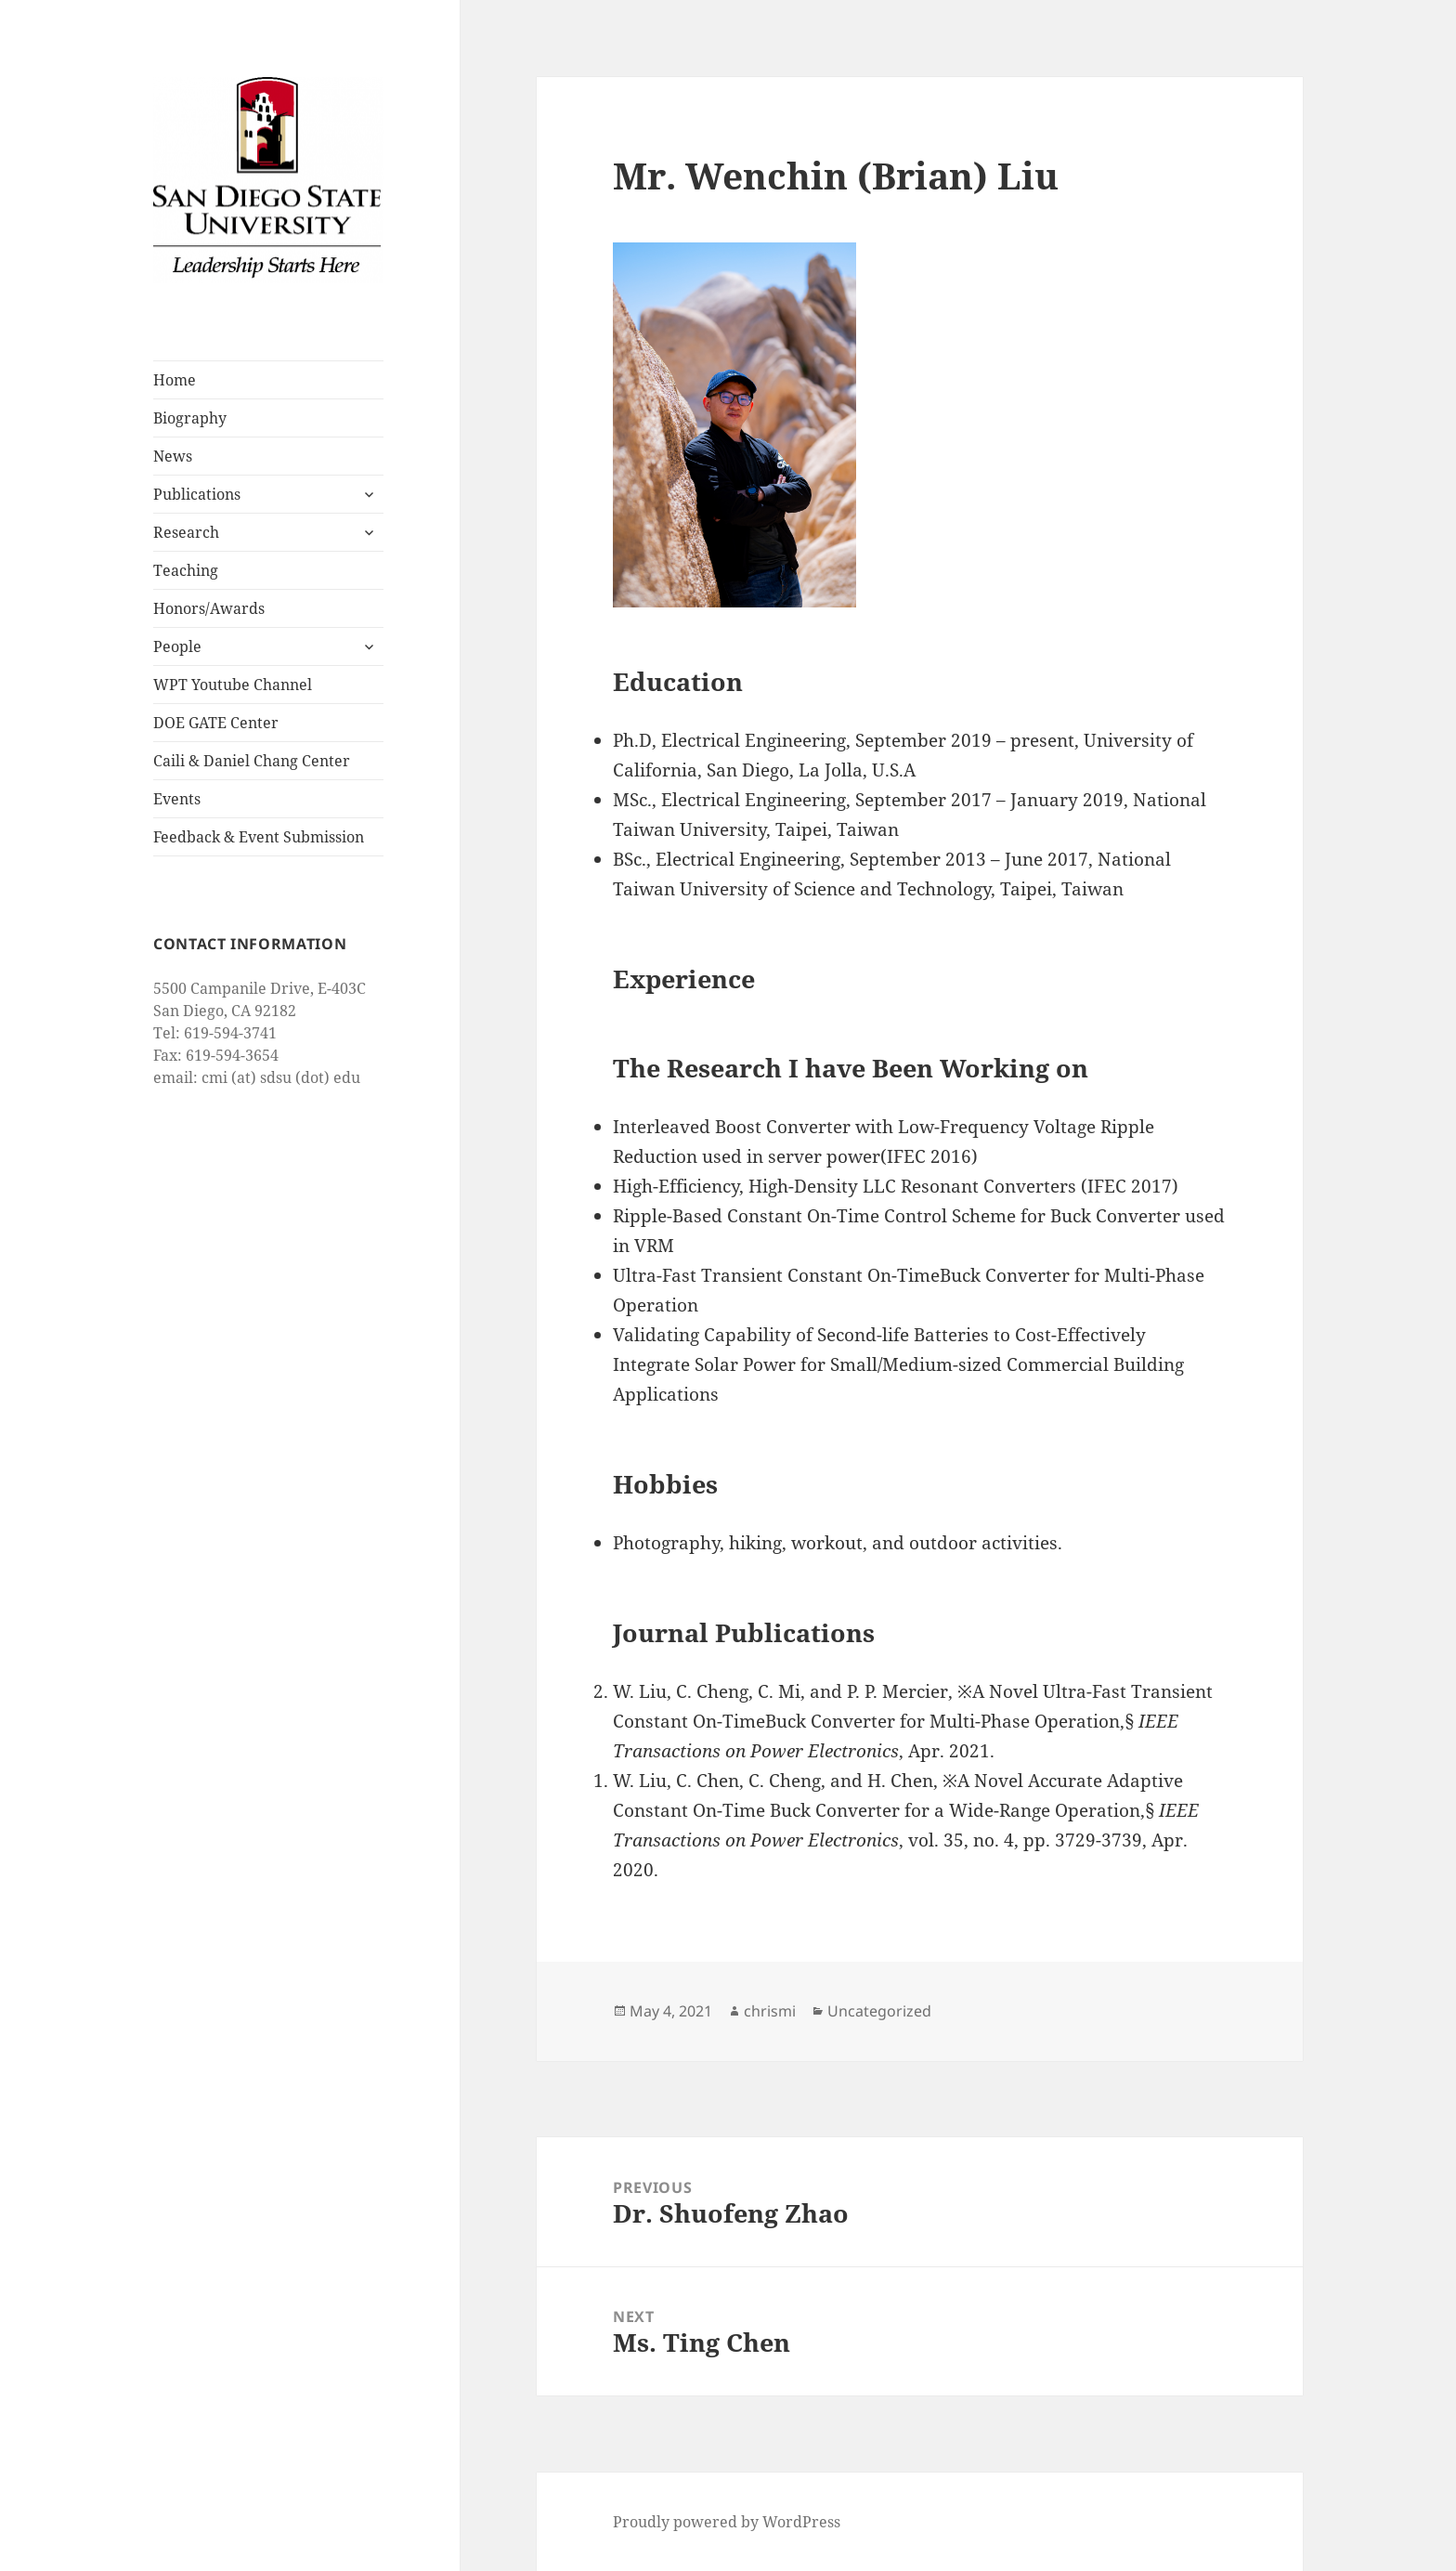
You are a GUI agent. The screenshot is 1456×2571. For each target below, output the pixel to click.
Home (174, 380)
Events (177, 799)
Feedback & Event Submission (258, 837)
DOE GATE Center (216, 722)
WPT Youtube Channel (232, 684)
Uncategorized (879, 2011)
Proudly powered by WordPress (726, 2522)
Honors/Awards (209, 608)
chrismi (770, 2011)
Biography (190, 418)
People (177, 646)
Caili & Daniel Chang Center (251, 760)
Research (186, 532)
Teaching (185, 570)
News (172, 456)
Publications (196, 494)
